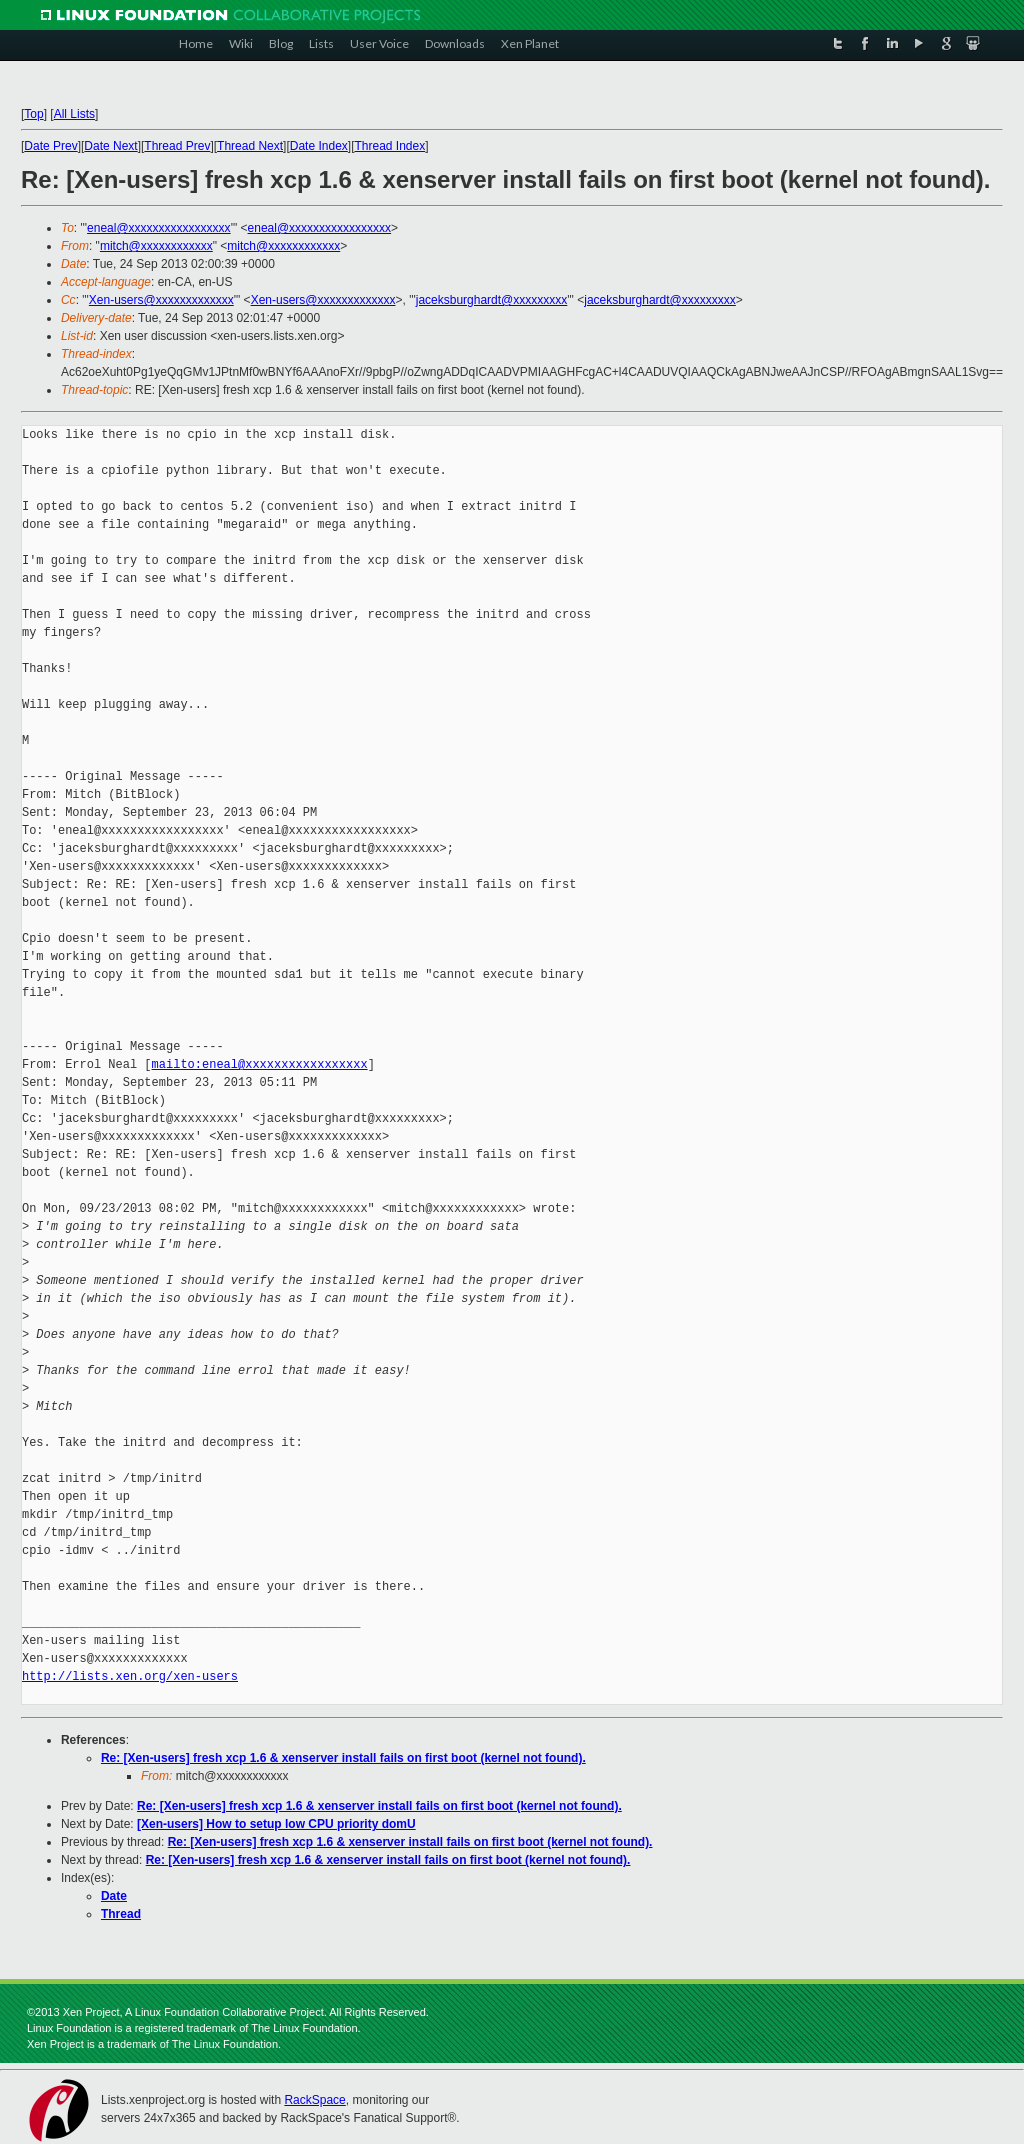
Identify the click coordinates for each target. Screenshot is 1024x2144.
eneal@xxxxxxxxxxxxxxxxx (159, 228)
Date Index (319, 146)
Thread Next (250, 146)
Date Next (110, 146)
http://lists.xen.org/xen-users (130, 1676)
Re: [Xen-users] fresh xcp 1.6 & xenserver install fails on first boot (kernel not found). (343, 1758)
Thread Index (389, 146)
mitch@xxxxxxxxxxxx (156, 246)
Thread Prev (177, 146)
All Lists (74, 114)
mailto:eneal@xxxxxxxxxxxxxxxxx (260, 1064)
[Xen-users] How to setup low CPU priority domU (276, 1824)
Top (33, 114)
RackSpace (314, 2100)
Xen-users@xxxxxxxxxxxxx (161, 300)
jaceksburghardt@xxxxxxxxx (492, 300)
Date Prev (50, 146)
